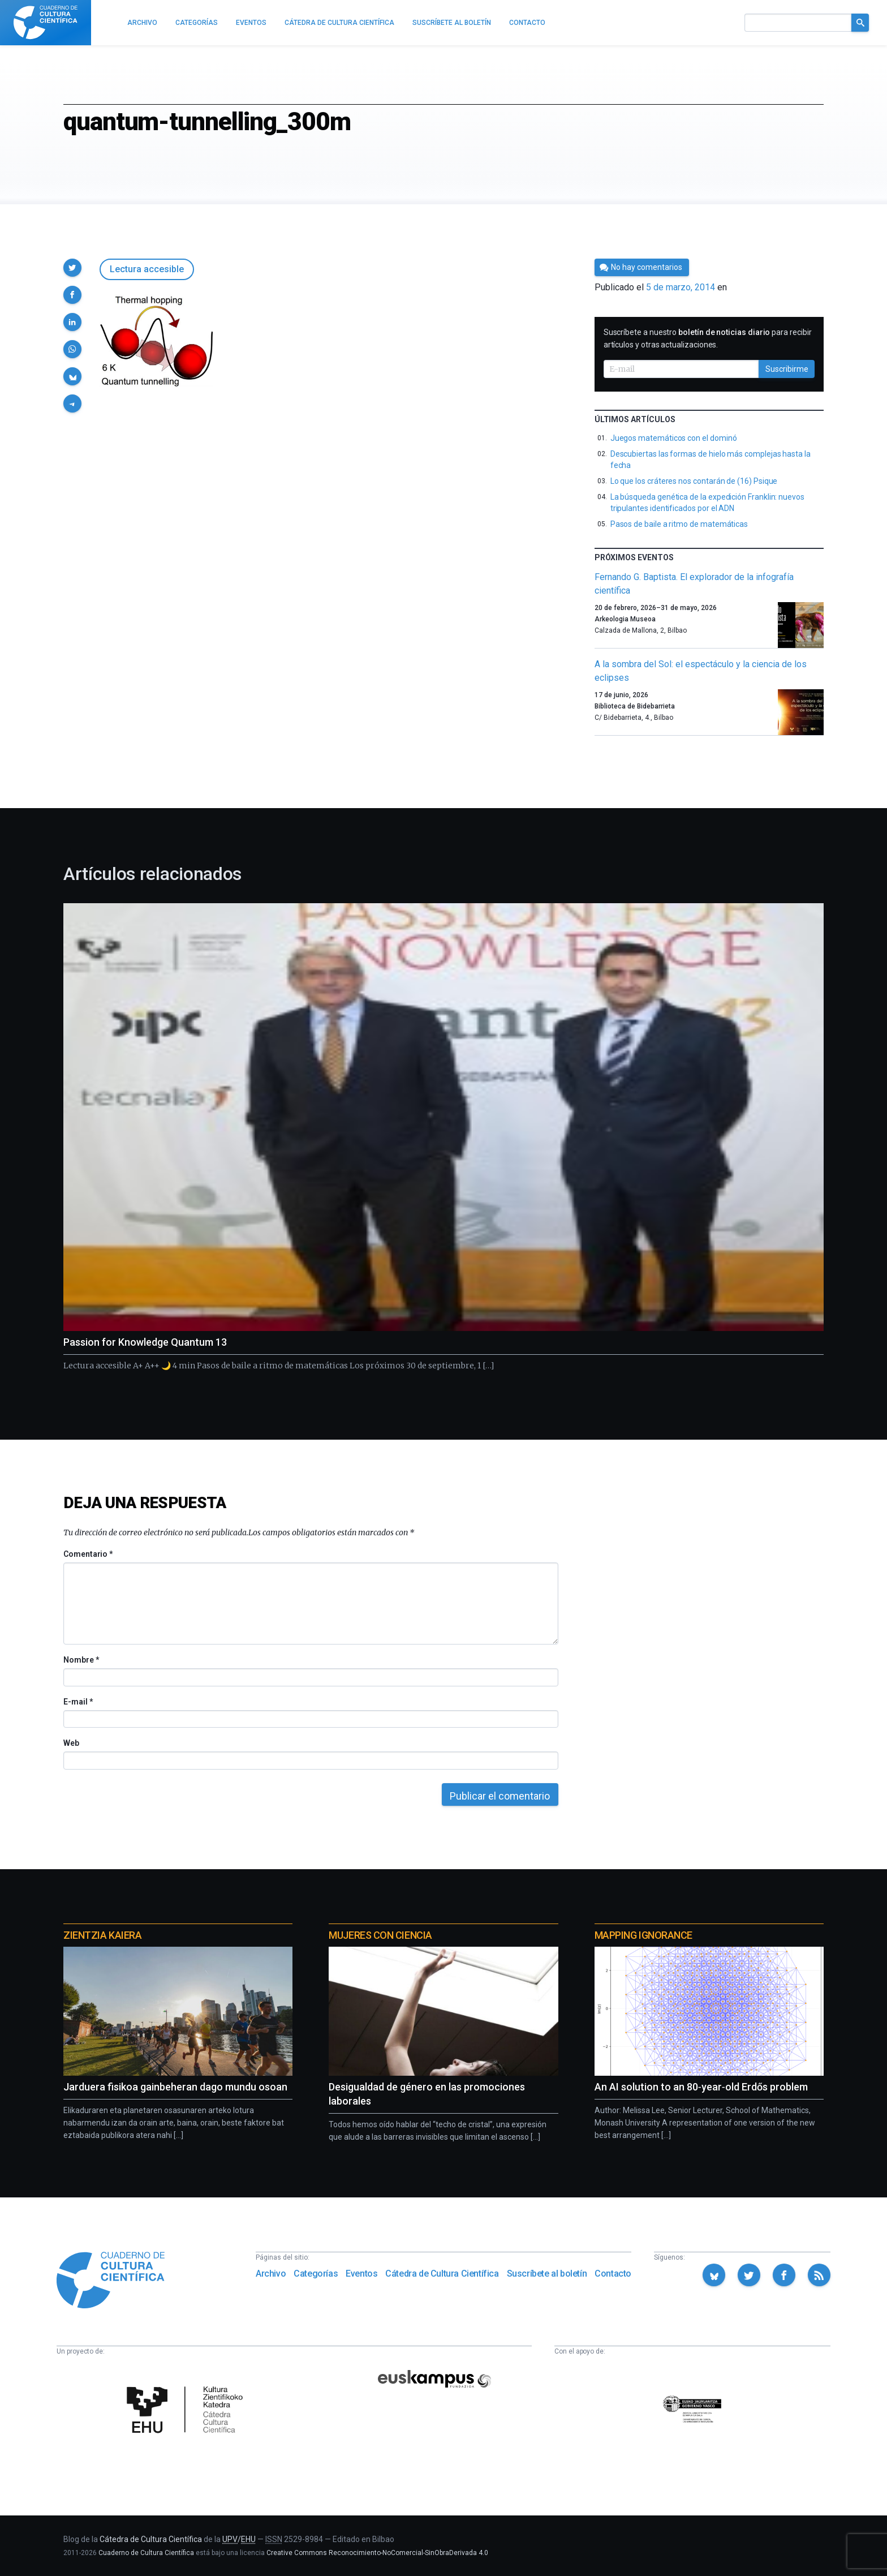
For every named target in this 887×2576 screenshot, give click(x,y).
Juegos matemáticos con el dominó (673, 438)
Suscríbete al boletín (547, 2273)
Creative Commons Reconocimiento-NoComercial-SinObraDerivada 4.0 (377, 2553)
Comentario (88, 1554)
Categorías (316, 2273)
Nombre (80, 1659)
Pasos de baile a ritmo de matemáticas (679, 524)
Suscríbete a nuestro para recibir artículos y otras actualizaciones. (708, 338)
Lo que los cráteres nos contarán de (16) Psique (694, 481)
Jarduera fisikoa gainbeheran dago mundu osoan (175, 2087)
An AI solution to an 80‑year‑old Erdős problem (701, 2087)
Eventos (361, 2273)
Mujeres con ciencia (380, 1935)
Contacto (613, 2273)
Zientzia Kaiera (102, 1935)
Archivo (271, 2273)
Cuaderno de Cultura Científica (146, 2553)
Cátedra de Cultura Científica (441, 2273)
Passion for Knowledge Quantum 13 (145, 1342)
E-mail (77, 1701)
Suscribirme (786, 368)
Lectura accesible (147, 269)
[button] (72, 268)
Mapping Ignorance (643, 1935)
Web (71, 1743)
